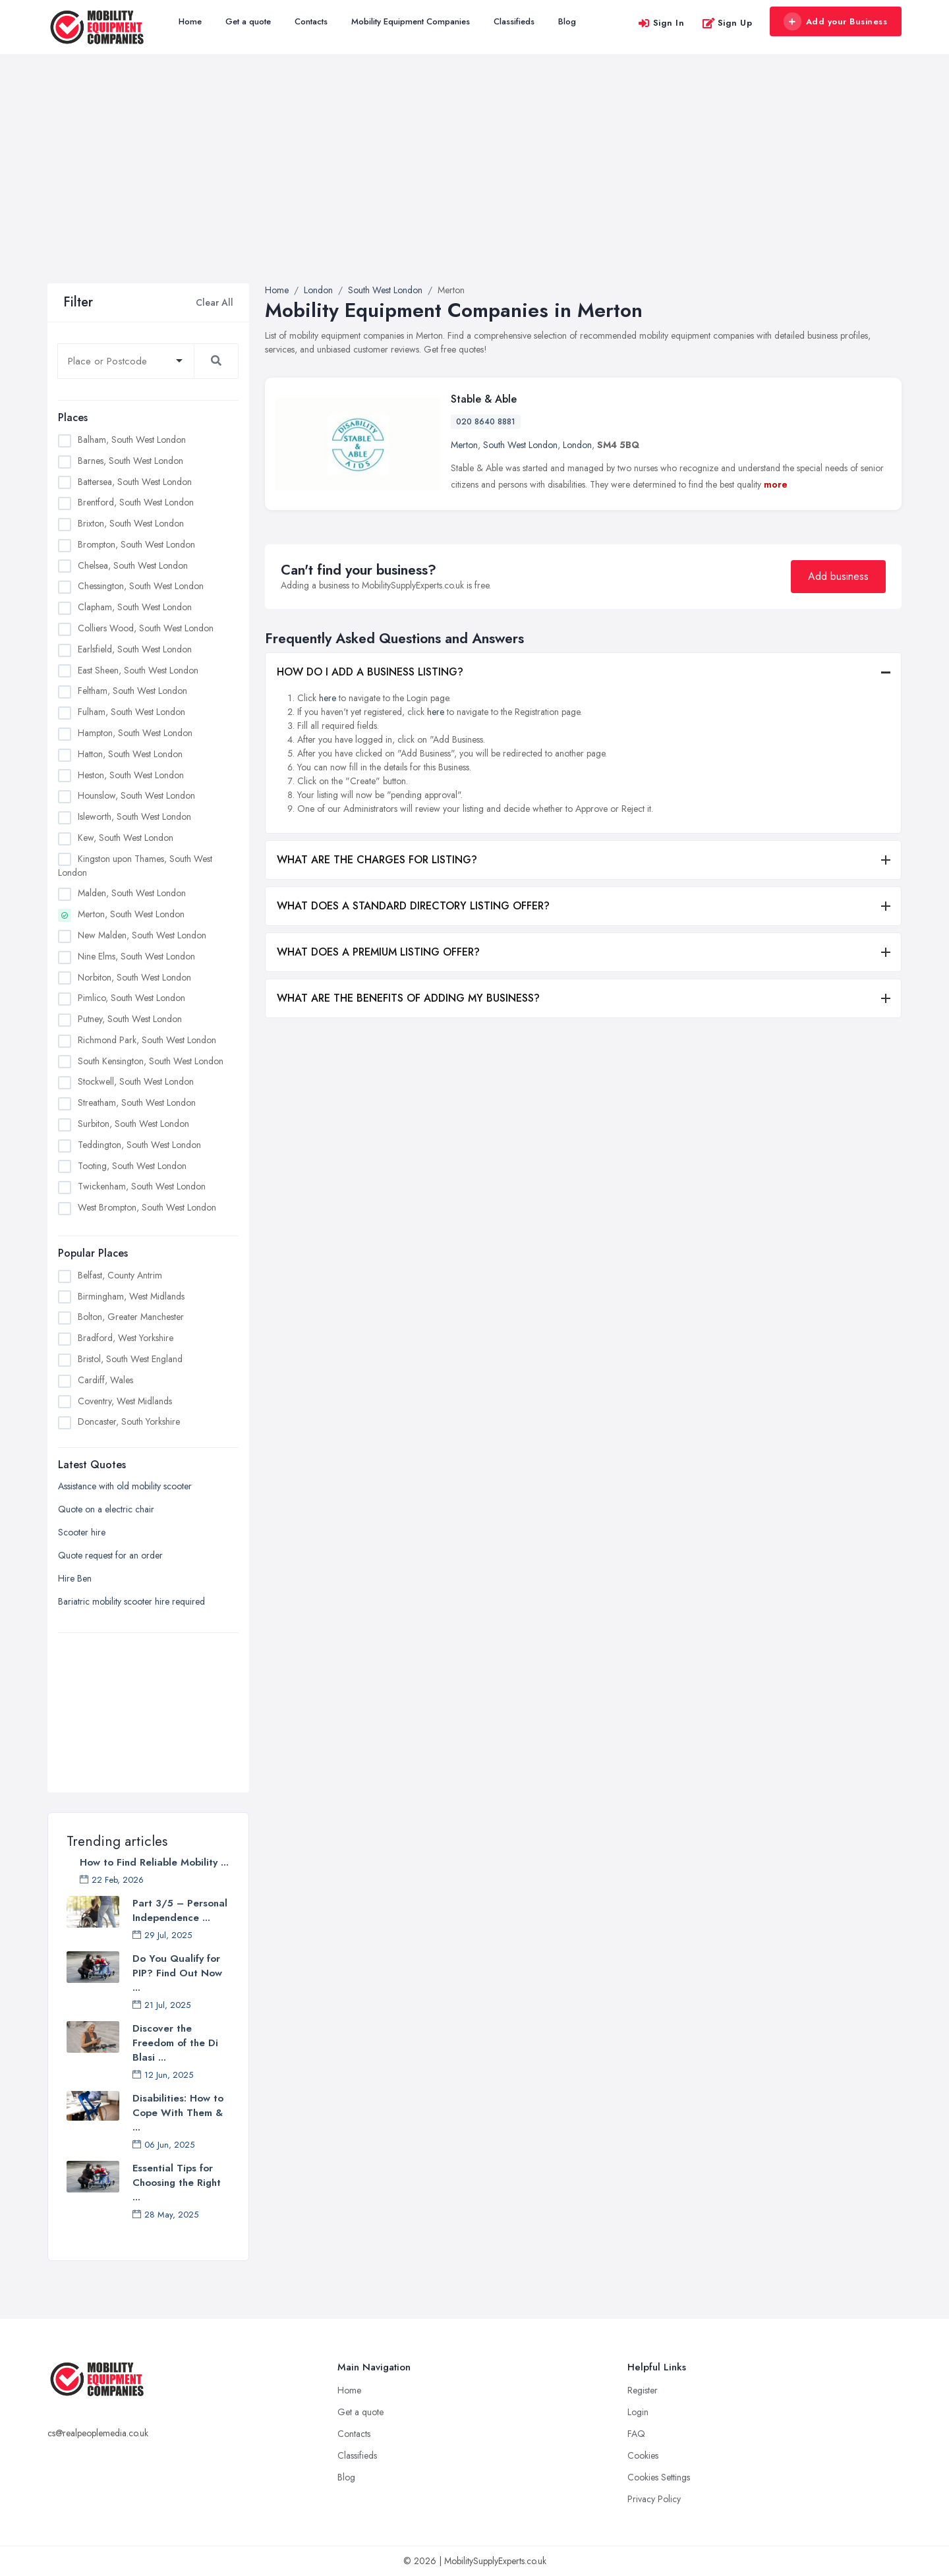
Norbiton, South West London (134, 977)
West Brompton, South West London (147, 1207)
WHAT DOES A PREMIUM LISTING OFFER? (378, 951)
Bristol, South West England (130, 1358)
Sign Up (727, 22)
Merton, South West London (131, 914)
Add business (838, 576)
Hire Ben (75, 1578)
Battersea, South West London (135, 481)
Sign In (661, 22)
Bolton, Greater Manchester (131, 1316)
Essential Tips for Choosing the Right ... (176, 2182)
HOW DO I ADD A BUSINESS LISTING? (370, 671)
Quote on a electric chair (106, 1509)
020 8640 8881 (485, 422)
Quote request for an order (110, 1555)
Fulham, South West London (131, 711)
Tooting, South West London (132, 1165)
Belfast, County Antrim (120, 1275)
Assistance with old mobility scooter (125, 1486)
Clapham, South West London (135, 607)
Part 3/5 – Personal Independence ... (179, 1910)
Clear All (214, 302)
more (776, 484)
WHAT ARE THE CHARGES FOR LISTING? (377, 859)
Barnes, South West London (130, 460)
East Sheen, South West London (138, 670)
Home (190, 21)
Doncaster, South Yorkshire (129, 1421)
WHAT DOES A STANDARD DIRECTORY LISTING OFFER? (413, 905)
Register (642, 2390)
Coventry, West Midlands (125, 1401)
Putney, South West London (130, 1018)
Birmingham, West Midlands (131, 1296)
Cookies (642, 2455)
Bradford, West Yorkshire (125, 1337)
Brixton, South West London (131, 523)
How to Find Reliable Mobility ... (154, 1862)
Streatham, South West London (137, 1102)
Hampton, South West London (135, 732)
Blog (567, 21)
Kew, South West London (125, 837)
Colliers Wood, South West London (146, 628)
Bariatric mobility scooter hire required (131, 1601)
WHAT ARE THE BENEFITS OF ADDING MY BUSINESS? (408, 998)
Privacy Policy (654, 2498)
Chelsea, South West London (133, 565)
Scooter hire (81, 1532)
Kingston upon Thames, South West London (135, 866)
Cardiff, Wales (105, 1380)
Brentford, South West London (136, 502)
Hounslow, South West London (136, 795)
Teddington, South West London (139, 1144)
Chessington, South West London (141, 585)
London (577, 444)
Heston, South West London (131, 775)
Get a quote (248, 21)
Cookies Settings (658, 2477)
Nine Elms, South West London (136, 956)
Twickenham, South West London (142, 1186)
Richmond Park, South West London (147, 1039)
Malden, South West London (132, 893)
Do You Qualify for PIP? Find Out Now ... (177, 1973)
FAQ (636, 2433)
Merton (464, 444)
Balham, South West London (132, 439)
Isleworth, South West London (134, 816)
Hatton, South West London (130, 753)
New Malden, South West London (142, 935)
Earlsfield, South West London (135, 649)
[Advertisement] (474, 184)
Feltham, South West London (132, 690)
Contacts (311, 21)
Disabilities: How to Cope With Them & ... (177, 2112)
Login (637, 2412)
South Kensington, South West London (150, 1061)
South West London (520, 444)
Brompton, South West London (136, 544)
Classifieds (514, 21)
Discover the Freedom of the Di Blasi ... (175, 2043)
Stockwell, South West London (136, 1081)
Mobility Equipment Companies (410, 21)
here (327, 697)
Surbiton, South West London (133, 1123)
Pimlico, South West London (131, 997)
